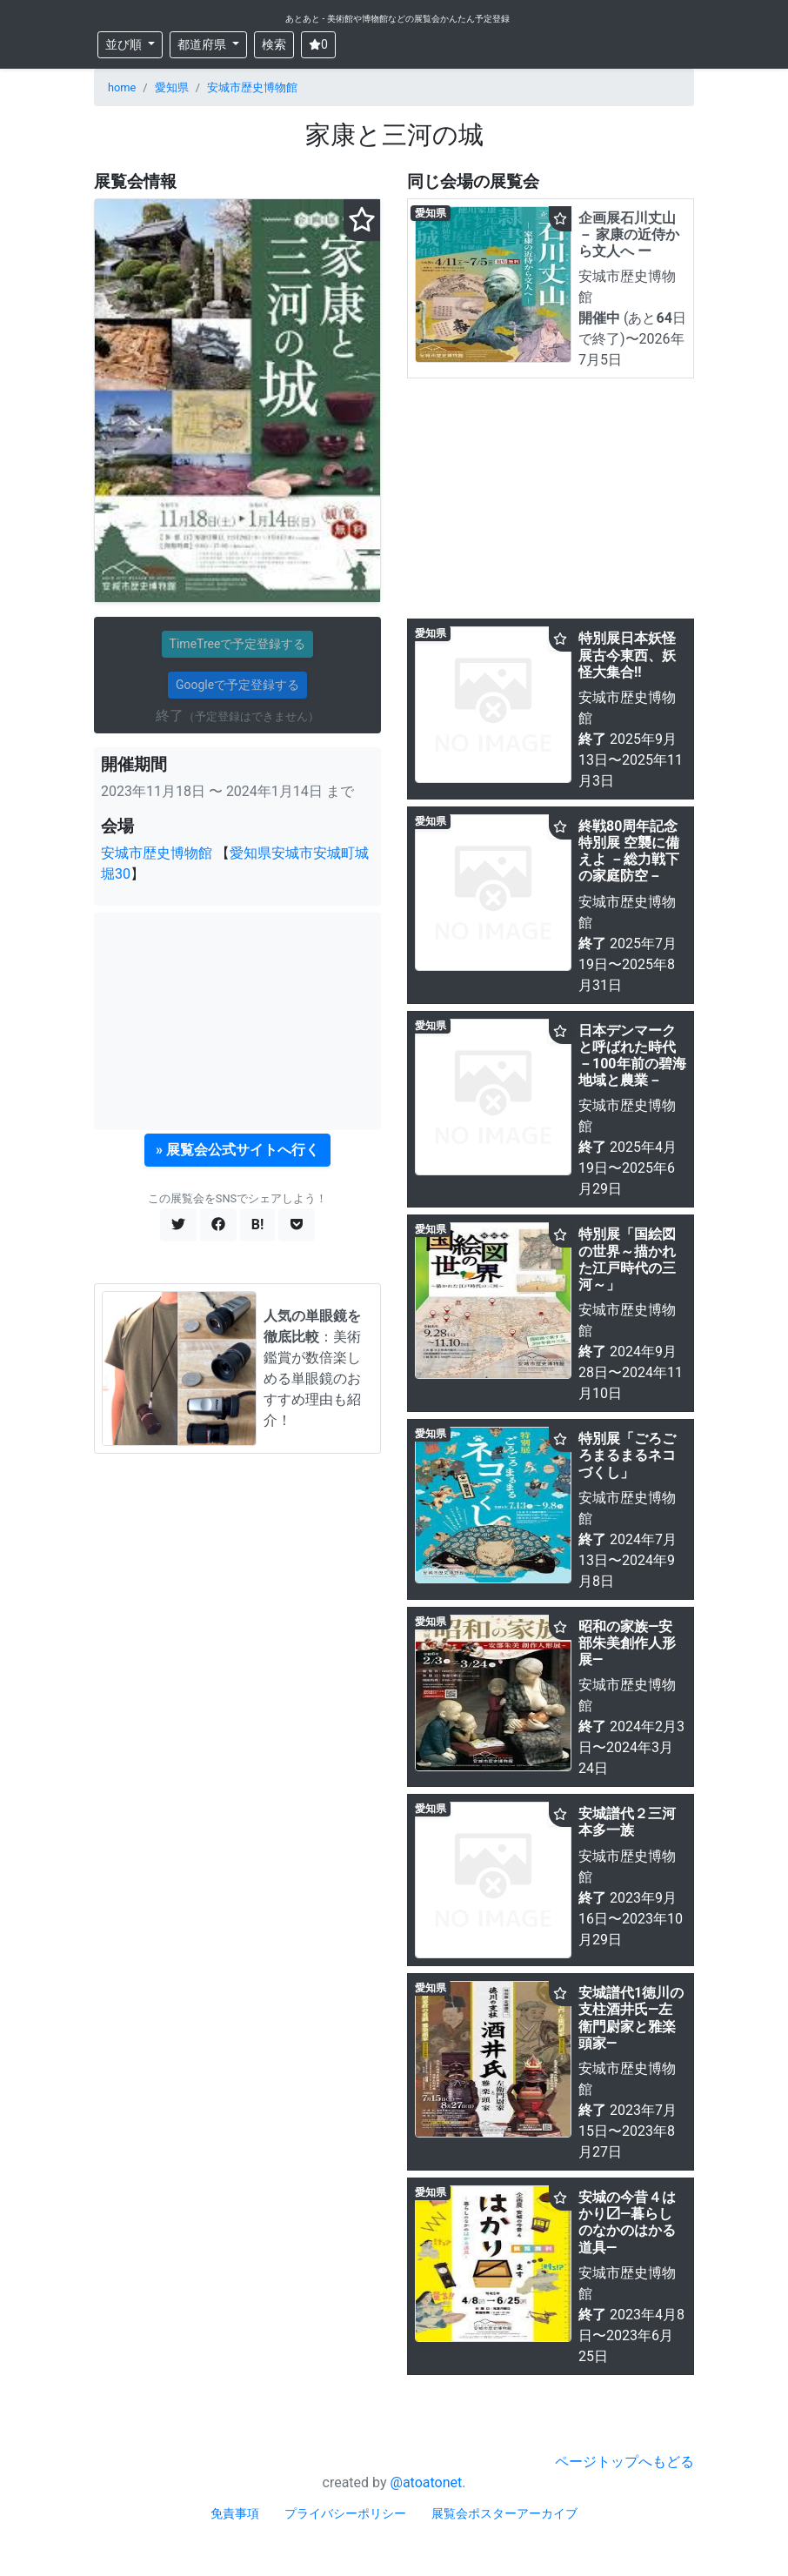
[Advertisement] (237, 1021)
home (122, 87)
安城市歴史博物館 (252, 87)
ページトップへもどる (624, 2461)
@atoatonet (427, 2482)
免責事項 (234, 2513)
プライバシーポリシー (345, 2513)
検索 (274, 44)
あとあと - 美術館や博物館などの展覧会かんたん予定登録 (397, 18)
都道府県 (203, 44)
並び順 (124, 44)
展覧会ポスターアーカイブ (504, 2513)
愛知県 (172, 87)
